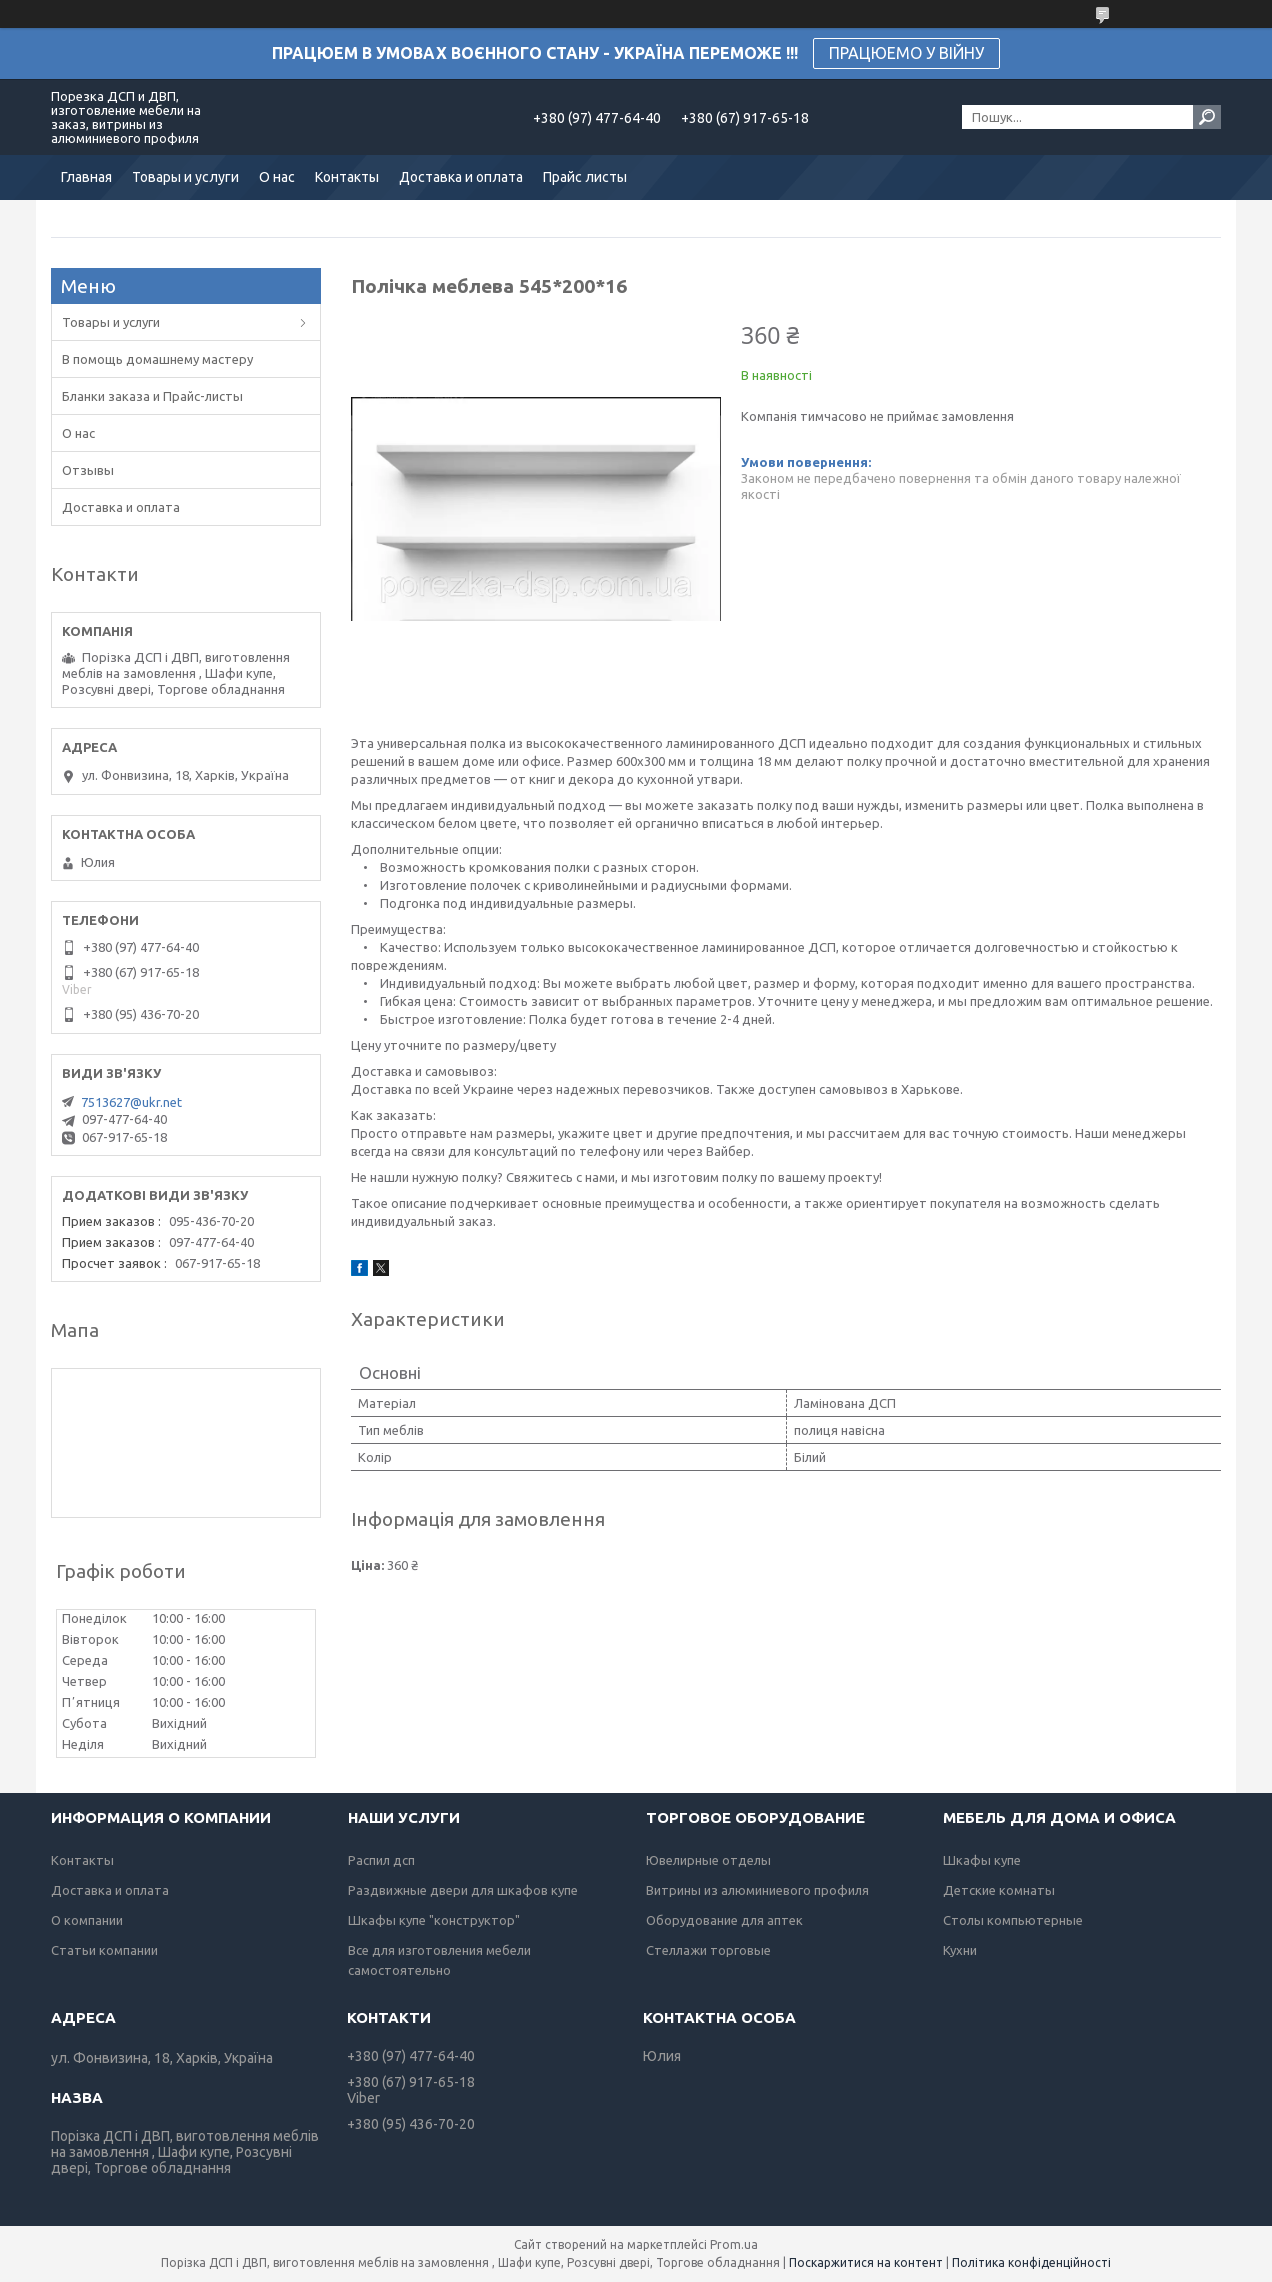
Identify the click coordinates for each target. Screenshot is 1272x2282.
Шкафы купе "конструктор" (434, 1920)
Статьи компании (104, 1950)
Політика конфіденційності (1031, 2262)
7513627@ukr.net (131, 1102)
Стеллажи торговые (708, 1950)
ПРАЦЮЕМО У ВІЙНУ (906, 53)
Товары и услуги (185, 177)
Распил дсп (381, 1860)
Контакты (347, 177)
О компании (87, 1920)
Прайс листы (585, 177)
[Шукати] (1207, 117)
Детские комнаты (999, 1890)
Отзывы (88, 470)
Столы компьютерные (1013, 1920)
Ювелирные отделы (708, 1860)
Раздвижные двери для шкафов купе (463, 1890)
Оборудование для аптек (724, 1920)
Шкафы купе (982, 1860)
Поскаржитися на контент (866, 2262)
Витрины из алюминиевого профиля (757, 1890)
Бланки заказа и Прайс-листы (152, 396)
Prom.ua (734, 2244)
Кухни (960, 1950)
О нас (277, 177)
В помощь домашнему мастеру (157, 359)
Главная (86, 177)
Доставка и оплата (461, 177)
